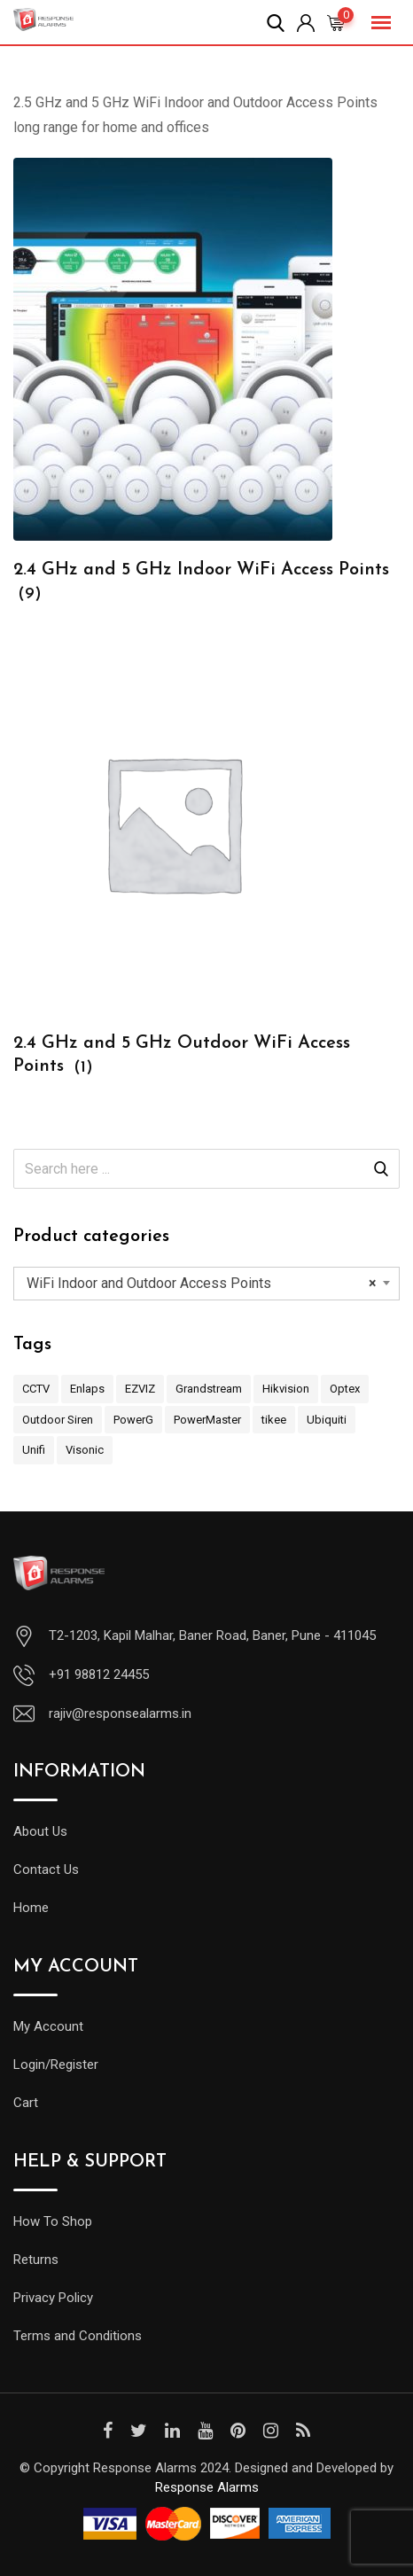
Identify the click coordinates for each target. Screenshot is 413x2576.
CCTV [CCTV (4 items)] (36, 1388)
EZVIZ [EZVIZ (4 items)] (140, 1388)
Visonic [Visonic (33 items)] (85, 1449)
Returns (35, 2260)
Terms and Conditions (77, 2336)
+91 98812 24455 (99, 1674)
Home (31, 1908)
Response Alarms (207, 2487)
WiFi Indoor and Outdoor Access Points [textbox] (202, 1283)
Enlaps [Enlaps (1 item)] (87, 1388)
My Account (48, 2026)
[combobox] (206, 1283)
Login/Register (55, 2065)
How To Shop (52, 2221)
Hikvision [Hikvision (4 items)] (285, 1388)
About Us (40, 1831)
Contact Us (46, 1869)
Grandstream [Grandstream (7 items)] (208, 1388)
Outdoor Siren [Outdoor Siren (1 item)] (57, 1419)
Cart (25, 2103)
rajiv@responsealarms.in (120, 1713)
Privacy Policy (53, 2298)
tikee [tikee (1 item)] (273, 1419)
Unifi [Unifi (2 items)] (33, 1449)
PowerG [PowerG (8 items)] (133, 1419)
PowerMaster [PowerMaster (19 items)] (207, 1419)
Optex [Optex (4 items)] (345, 1388)
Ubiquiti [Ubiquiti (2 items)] (327, 1419)
